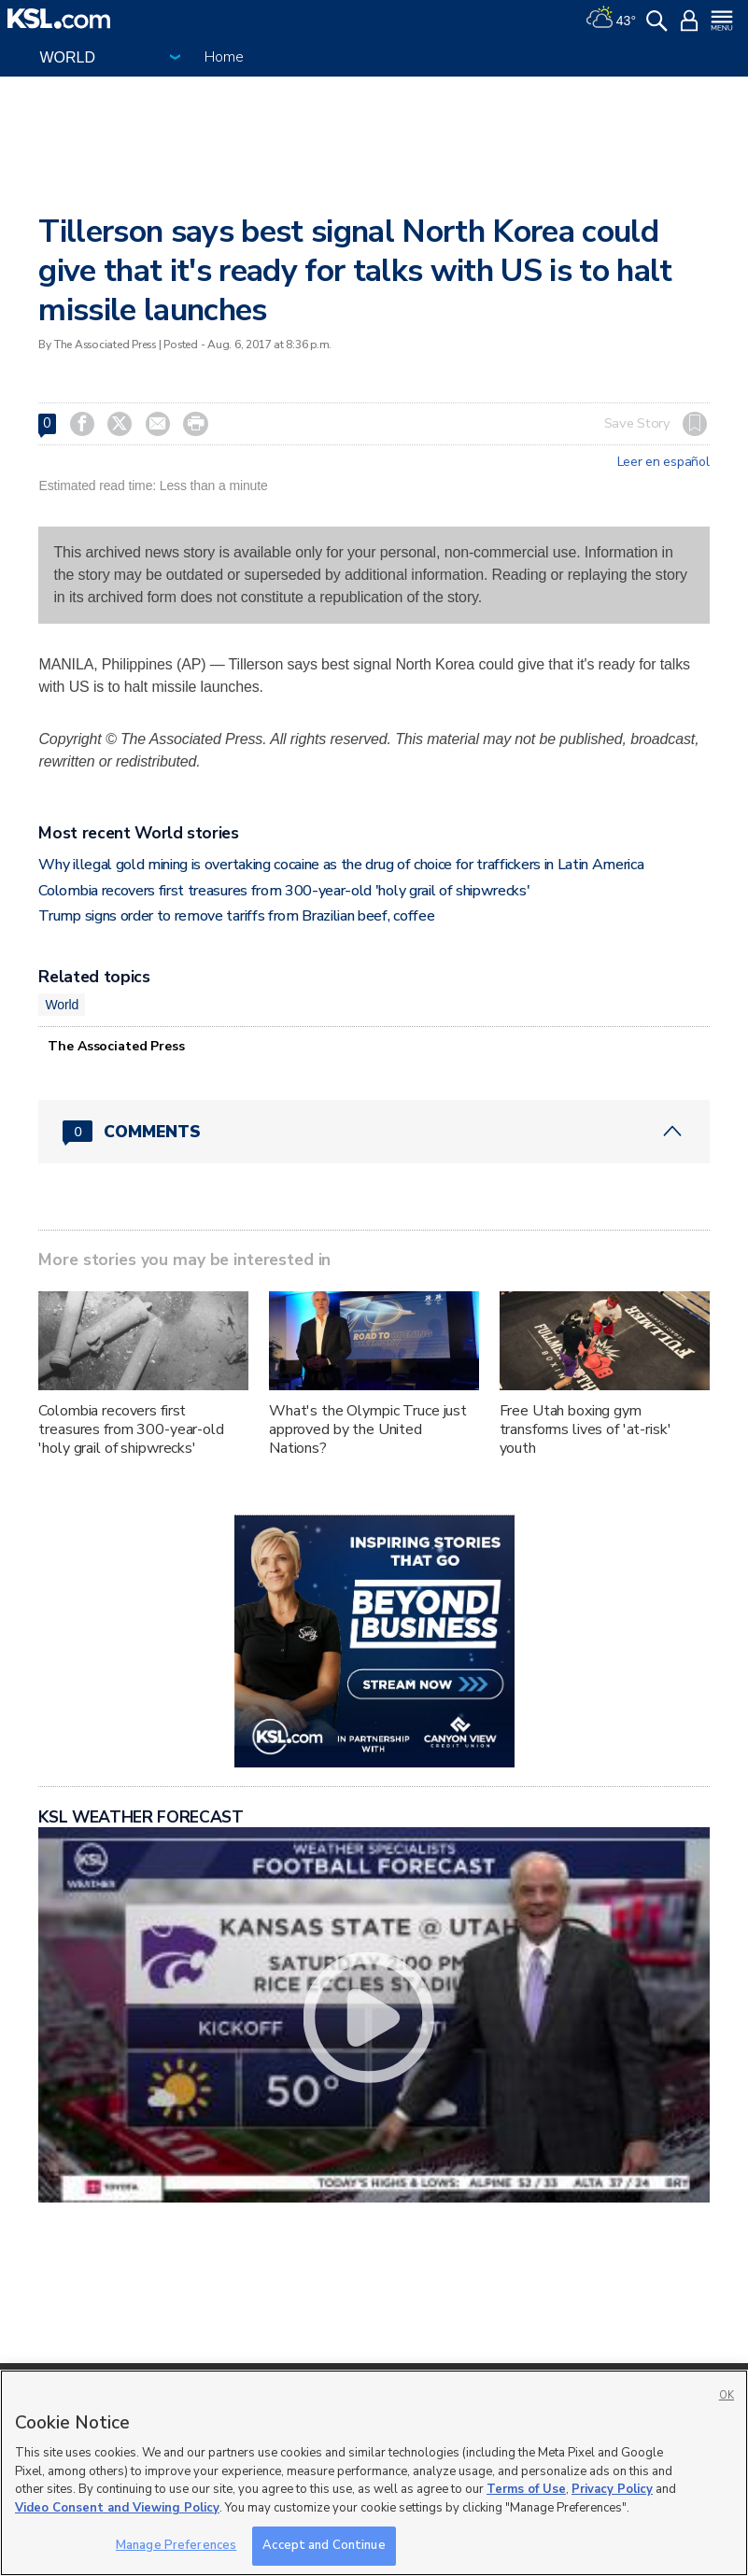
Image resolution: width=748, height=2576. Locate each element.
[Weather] (611, 18)
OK (726, 2395)
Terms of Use (526, 2489)
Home (224, 57)
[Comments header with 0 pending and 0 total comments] (373, 1131)
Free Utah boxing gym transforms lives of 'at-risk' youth (585, 1429)
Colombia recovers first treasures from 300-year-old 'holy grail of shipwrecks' (283, 890)
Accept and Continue (323, 2545)
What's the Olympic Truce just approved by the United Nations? (368, 1429)
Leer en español (663, 462)
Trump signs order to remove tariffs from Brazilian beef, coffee (236, 916)
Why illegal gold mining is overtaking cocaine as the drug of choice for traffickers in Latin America (340, 864)
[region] (374, 2473)
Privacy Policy (612, 2489)
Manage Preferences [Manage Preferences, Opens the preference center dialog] (176, 2545)
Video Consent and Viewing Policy (117, 2507)
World (61, 1004)
